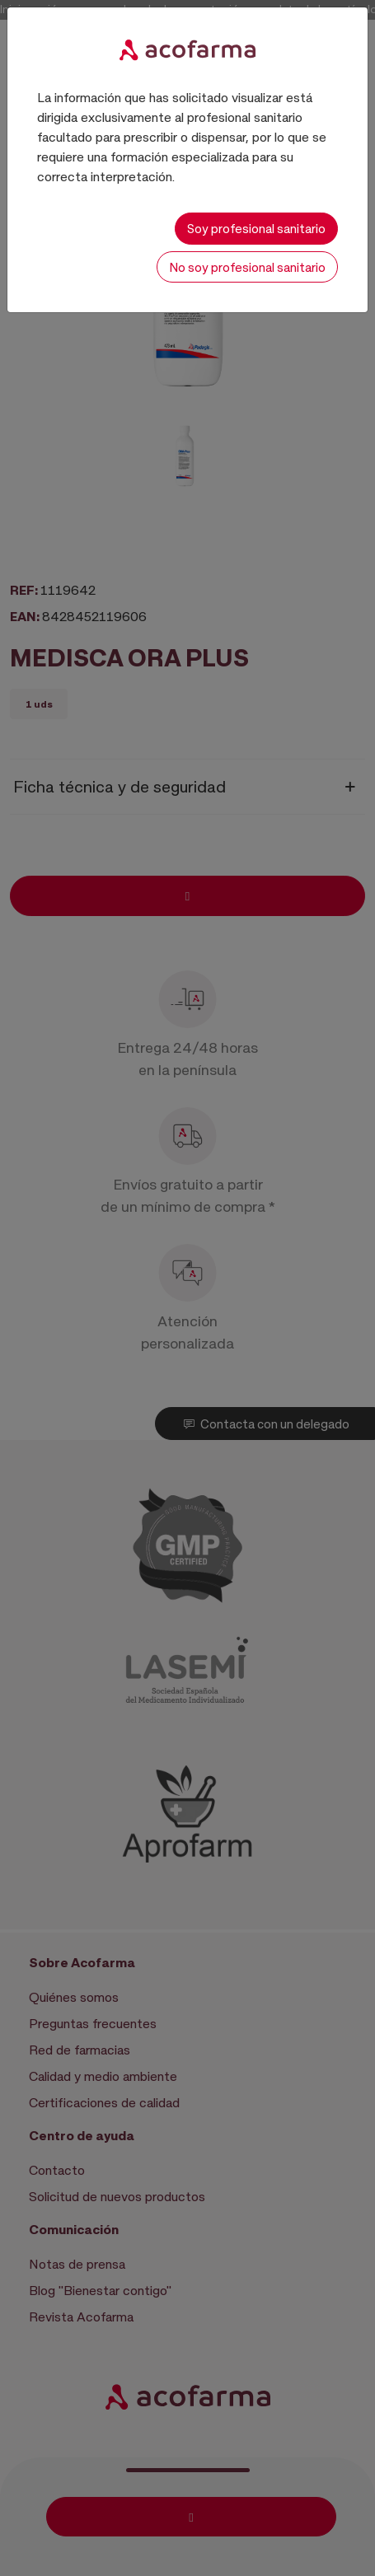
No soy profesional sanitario (247, 266)
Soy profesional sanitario (256, 228)
